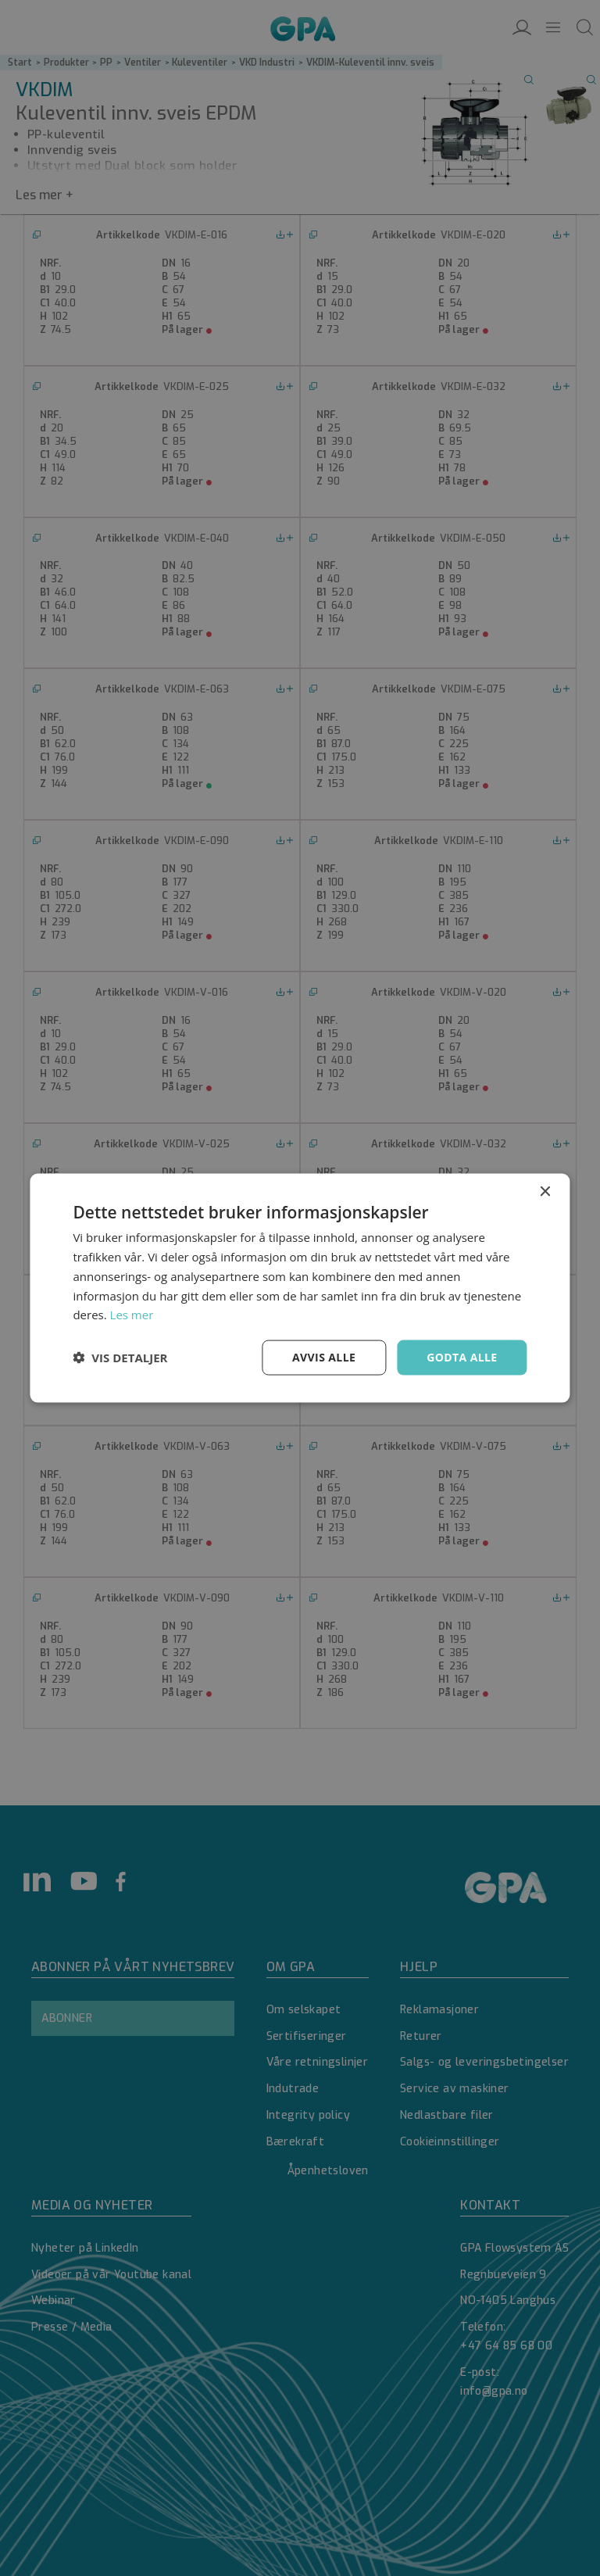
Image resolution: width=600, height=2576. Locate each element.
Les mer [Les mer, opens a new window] (132, 1314)
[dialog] (300, 1288)
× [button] (545, 1192)
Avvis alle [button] (323, 1357)
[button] (120, 1358)
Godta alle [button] (462, 1357)
